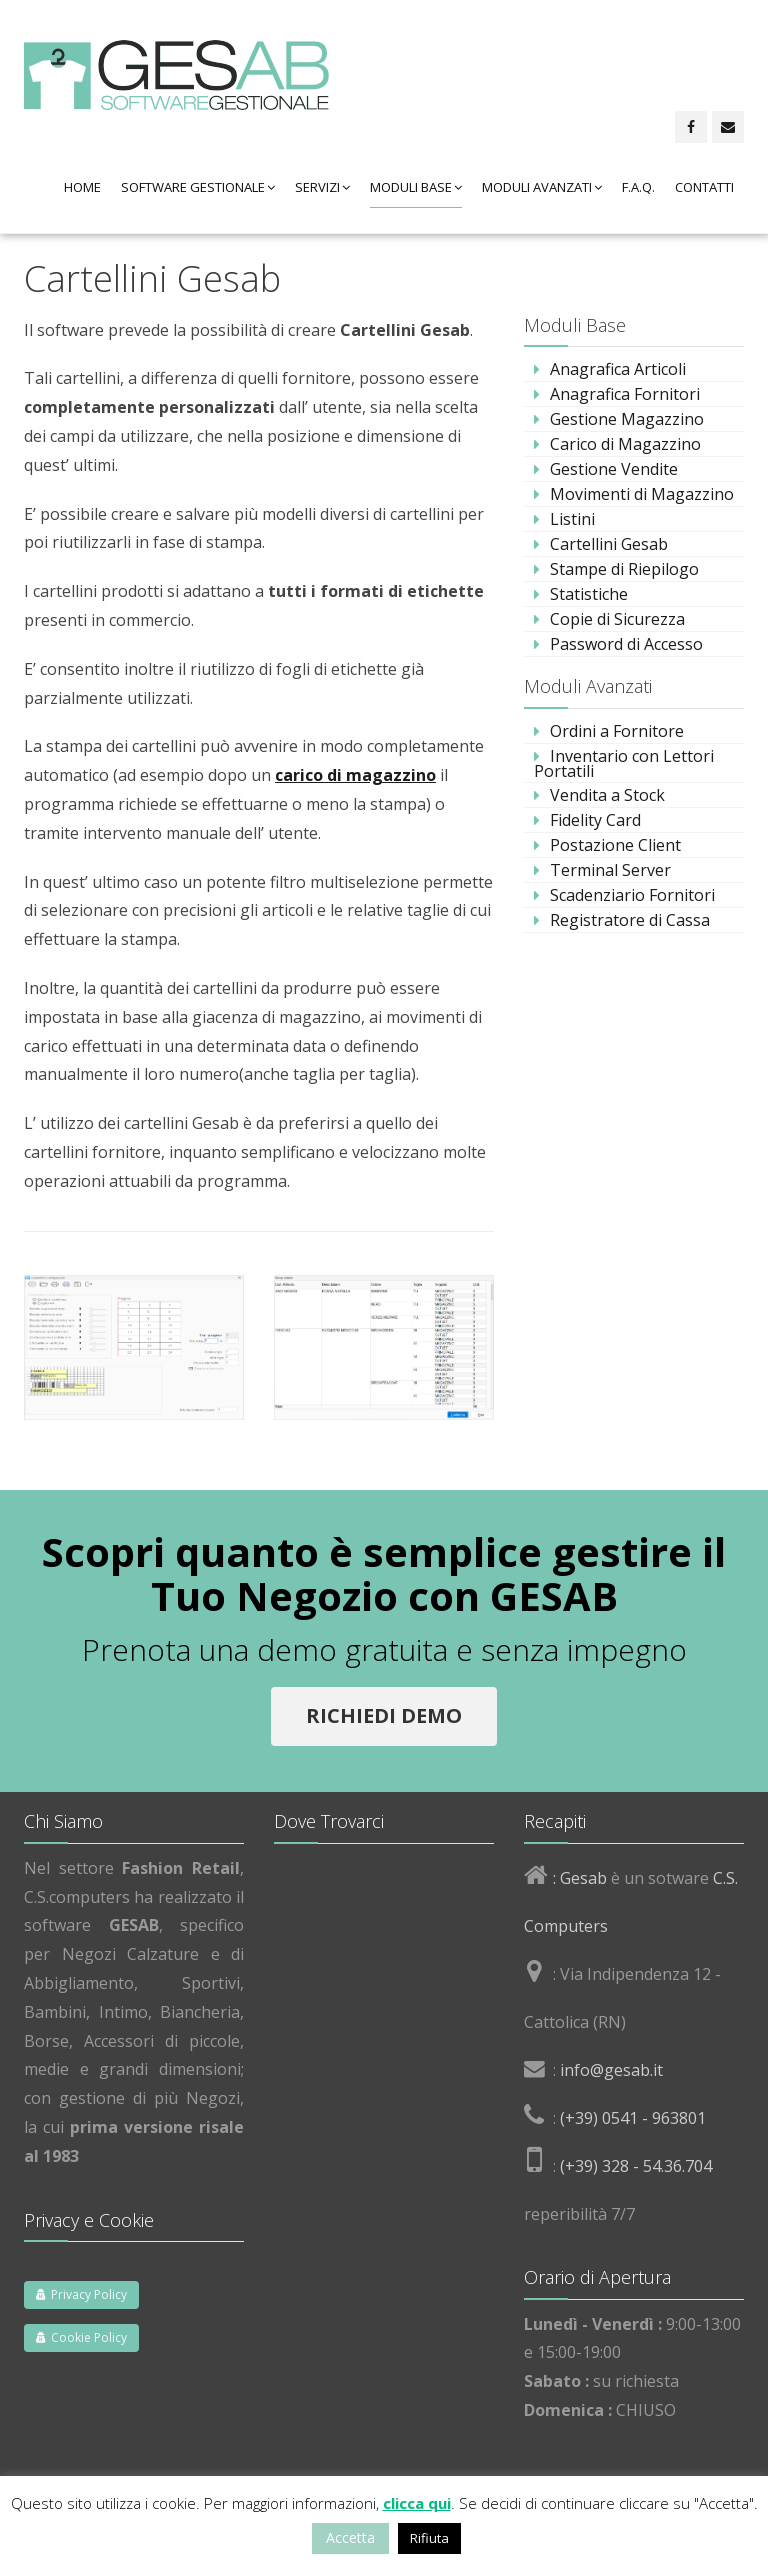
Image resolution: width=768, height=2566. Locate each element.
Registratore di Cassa (630, 920)
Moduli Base (416, 187)
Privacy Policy (81, 2294)
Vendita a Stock (607, 795)
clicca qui (417, 2503)
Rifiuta (429, 2538)
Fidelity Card (595, 820)
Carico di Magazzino (625, 444)
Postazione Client (615, 845)
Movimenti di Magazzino (642, 494)
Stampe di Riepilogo (624, 569)
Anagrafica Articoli (618, 369)
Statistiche (589, 594)
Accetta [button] (350, 2537)
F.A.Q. (638, 187)
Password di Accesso (626, 644)
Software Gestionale (198, 187)
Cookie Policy (81, 2337)
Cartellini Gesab (609, 544)
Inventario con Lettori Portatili (624, 763)
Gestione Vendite (614, 469)
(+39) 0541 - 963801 (633, 2118)
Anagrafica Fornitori (625, 394)
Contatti (704, 187)
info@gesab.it (611, 2070)
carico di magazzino (355, 775)
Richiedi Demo (384, 1715)
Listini (572, 519)
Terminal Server (610, 870)
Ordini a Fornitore (617, 731)
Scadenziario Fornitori (632, 895)
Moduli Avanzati (542, 187)
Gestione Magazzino (627, 419)
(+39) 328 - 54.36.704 (636, 2166)
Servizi (322, 187)
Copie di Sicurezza (617, 619)
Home (82, 187)
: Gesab (578, 1878)
